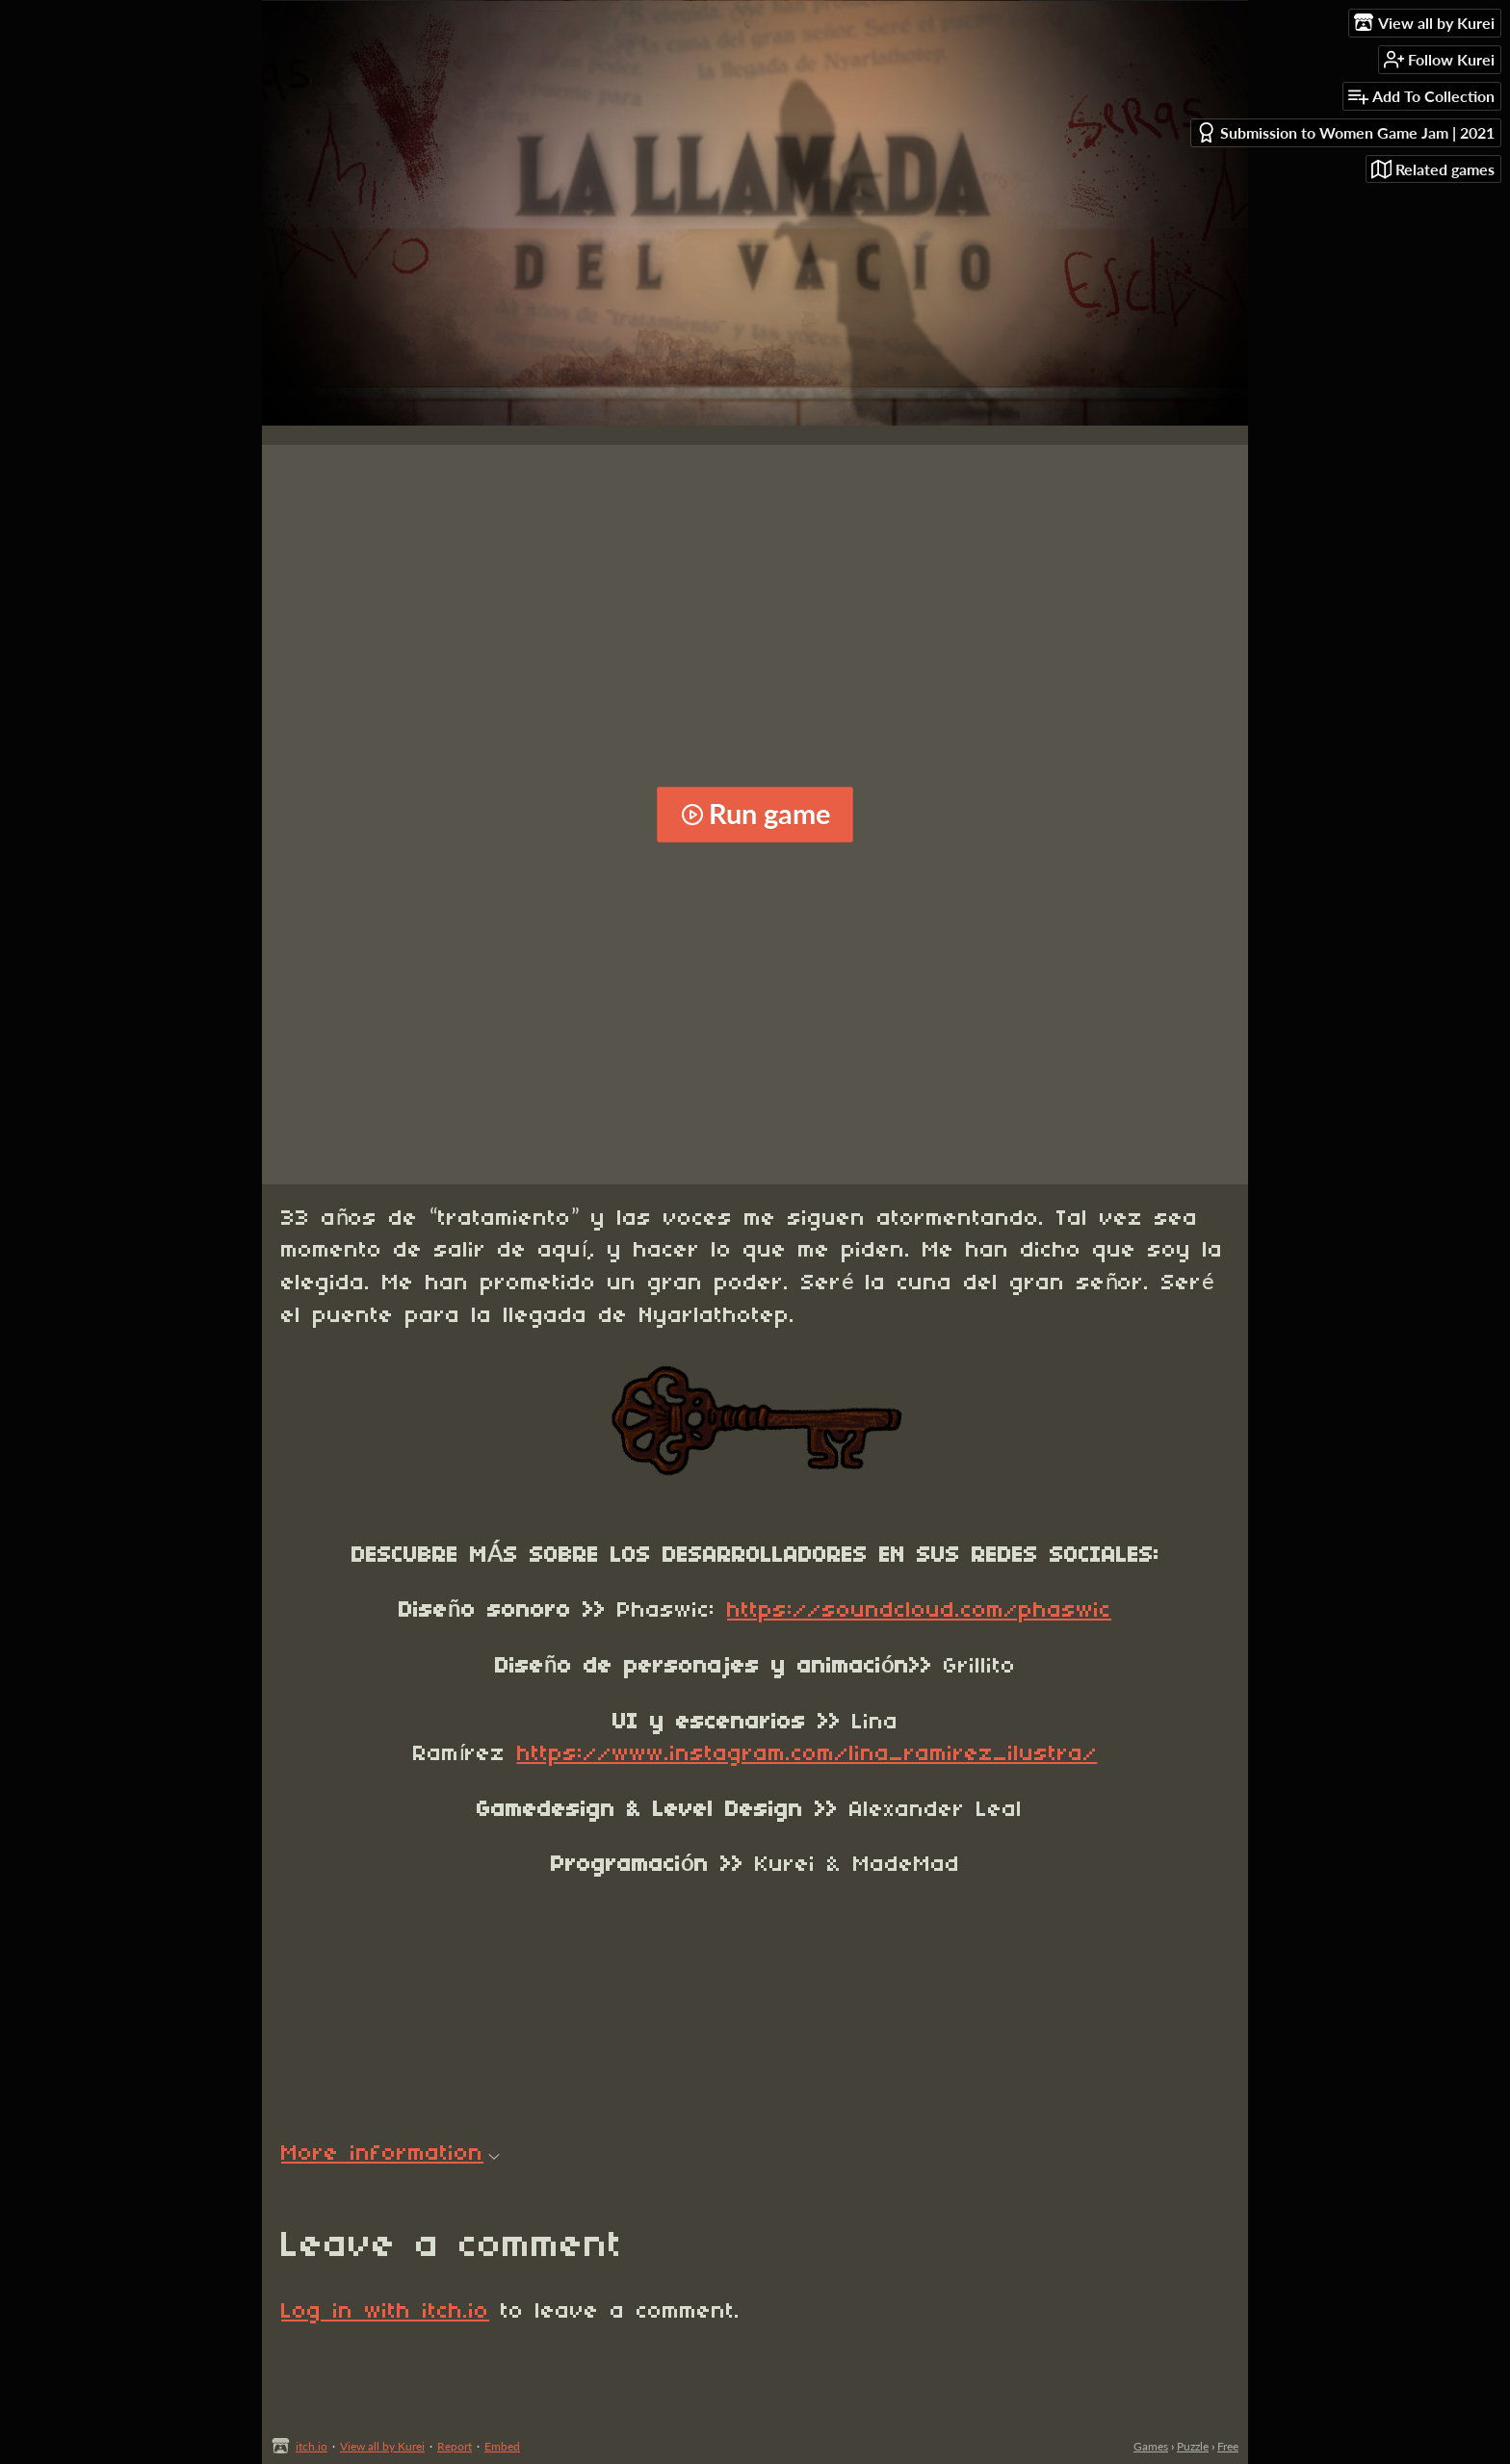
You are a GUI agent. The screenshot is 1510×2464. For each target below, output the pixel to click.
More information (390, 2154)
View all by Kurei (382, 2446)
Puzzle (1193, 2446)
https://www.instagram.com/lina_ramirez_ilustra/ (807, 1754)
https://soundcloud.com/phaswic (919, 1610)
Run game (755, 813)
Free (1227, 2446)
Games (1150, 2446)
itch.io (311, 2446)
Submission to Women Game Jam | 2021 (1345, 132)
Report (454, 2446)
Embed (502, 2446)
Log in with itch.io (385, 2311)
